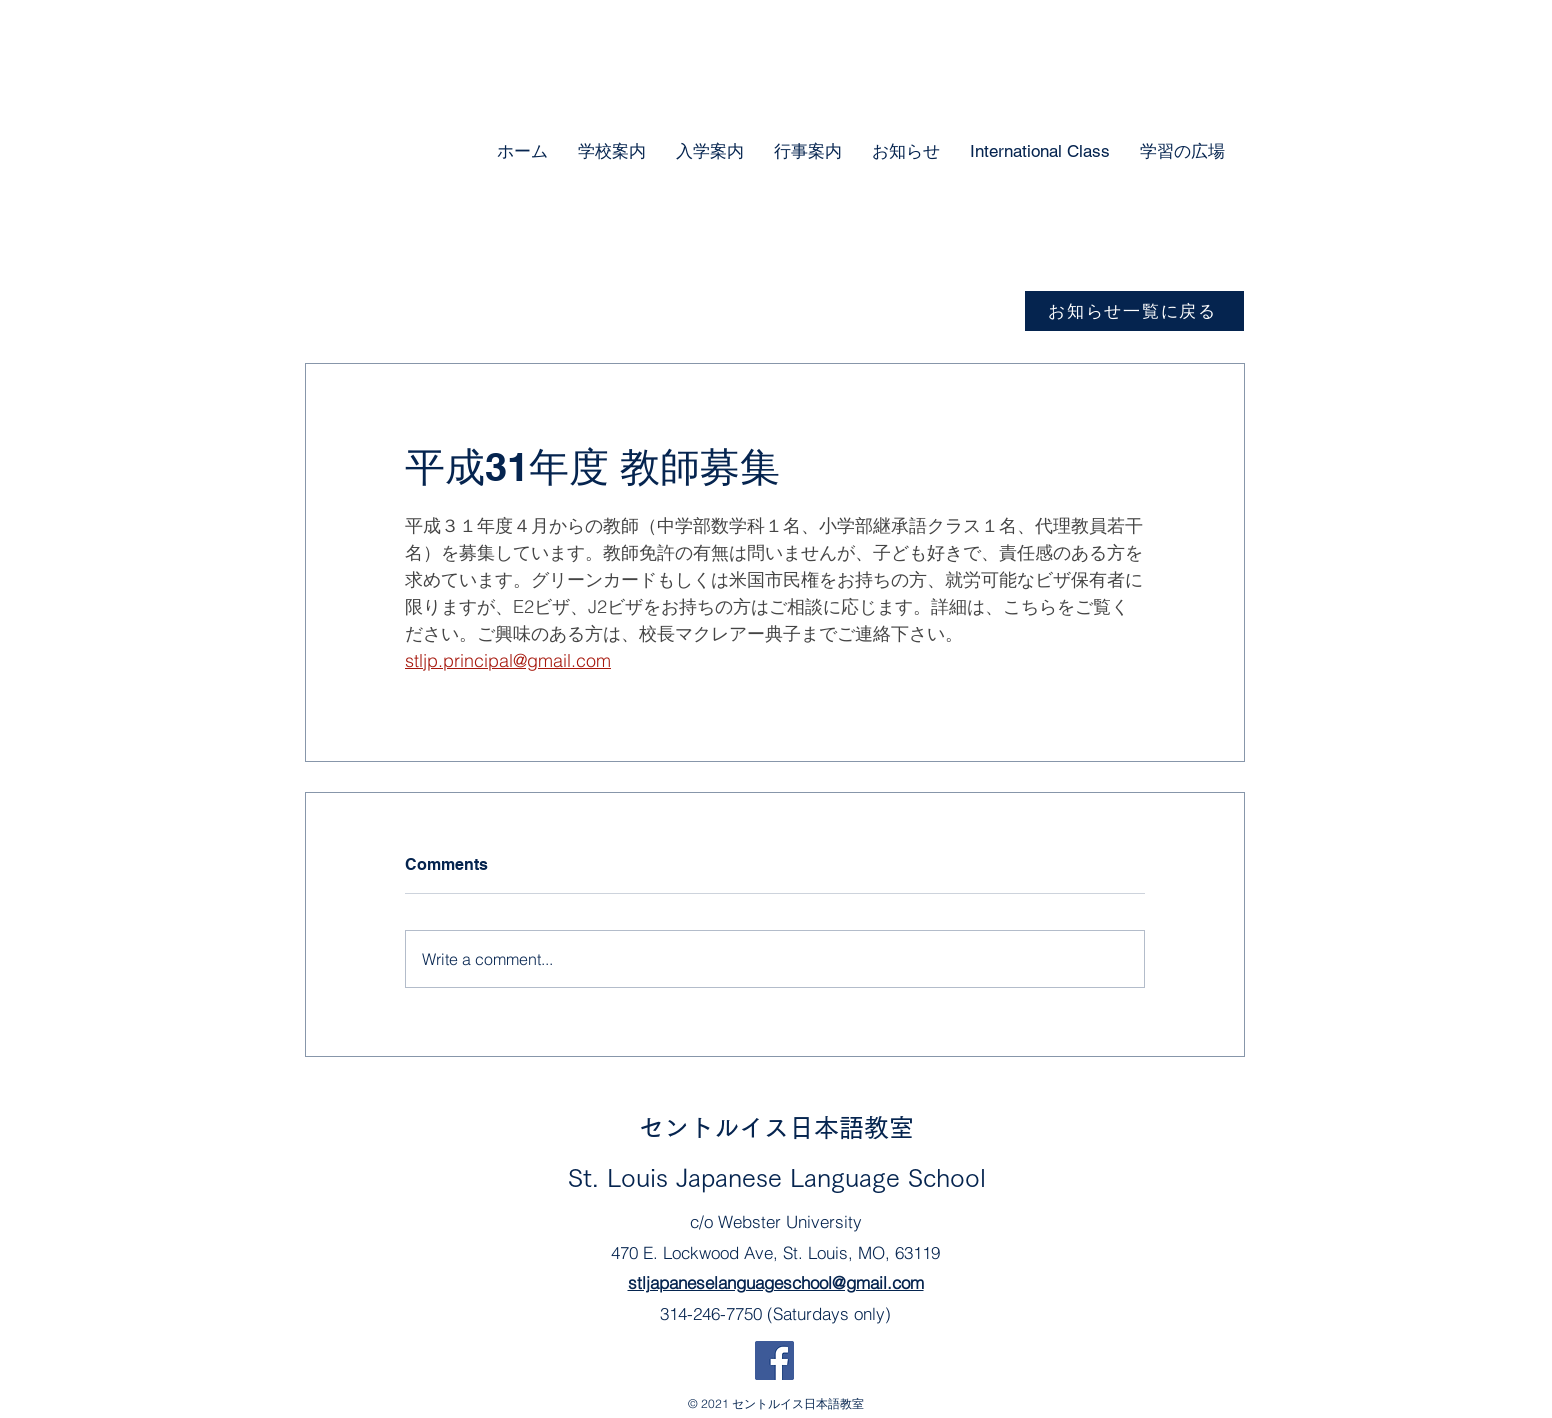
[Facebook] (774, 1360)
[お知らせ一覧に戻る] (1134, 311)
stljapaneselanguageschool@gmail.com (776, 1282)
